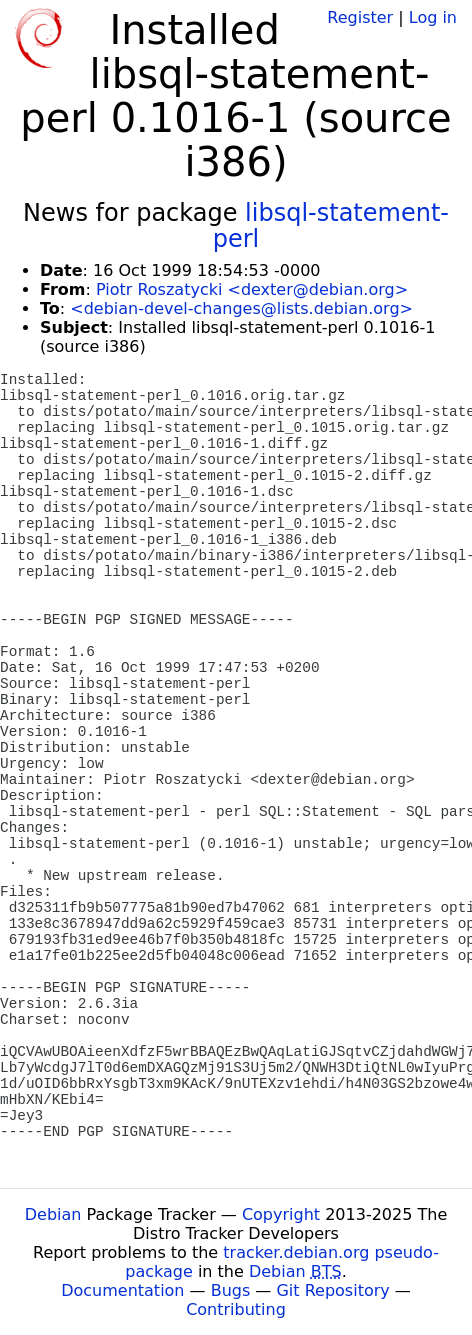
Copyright (281, 1214)
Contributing (236, 1309)
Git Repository (332, 1290)
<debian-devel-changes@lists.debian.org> (241, 308)
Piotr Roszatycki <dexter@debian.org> (252, 289)
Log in (433, 17)
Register (360, 17)
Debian (53, 1214)
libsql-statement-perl (331, 226)
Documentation (122, 1290)
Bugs (231, 1290)
